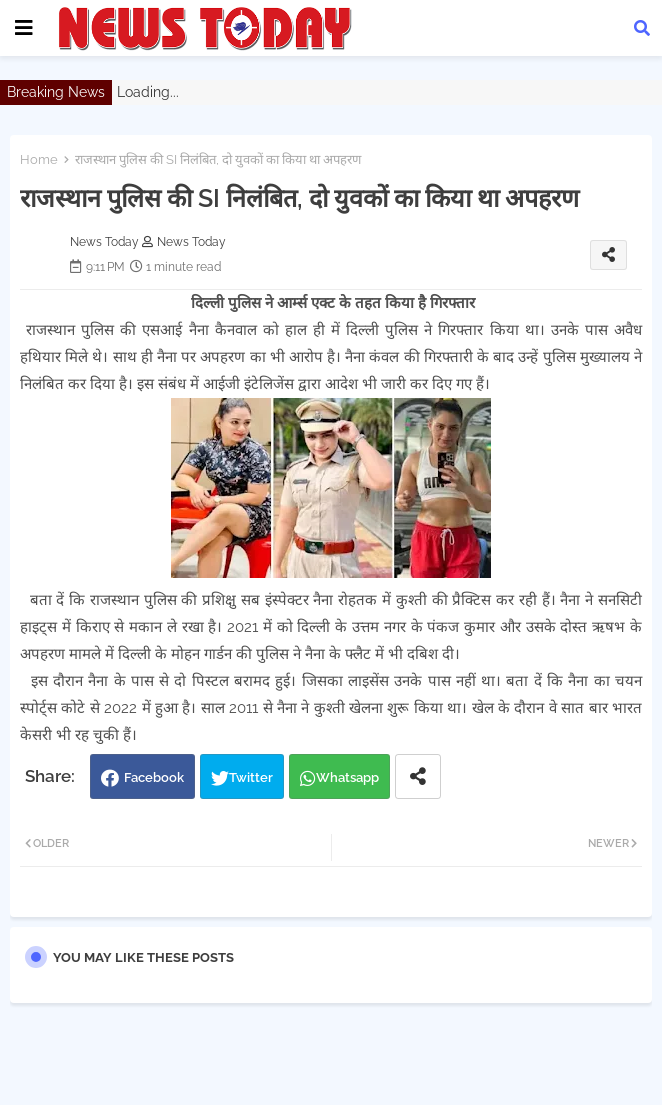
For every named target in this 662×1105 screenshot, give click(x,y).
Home (39, 159)
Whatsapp (347, 777)
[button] (642, 28)
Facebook (154, 777)
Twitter (251, 777)
